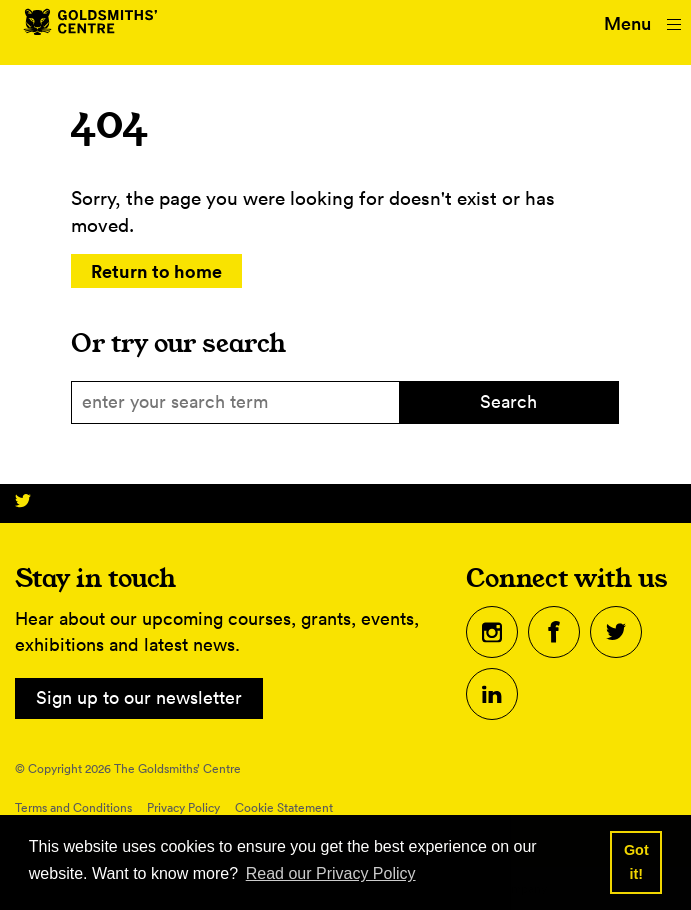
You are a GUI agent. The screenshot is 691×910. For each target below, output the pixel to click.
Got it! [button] (636, 862)
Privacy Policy (183, 807)
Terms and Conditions (73, 807)
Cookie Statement (284, 807)
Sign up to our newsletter (139, 697)
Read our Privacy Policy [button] (331, 873)
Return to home (156, 271)
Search (508, 401)
